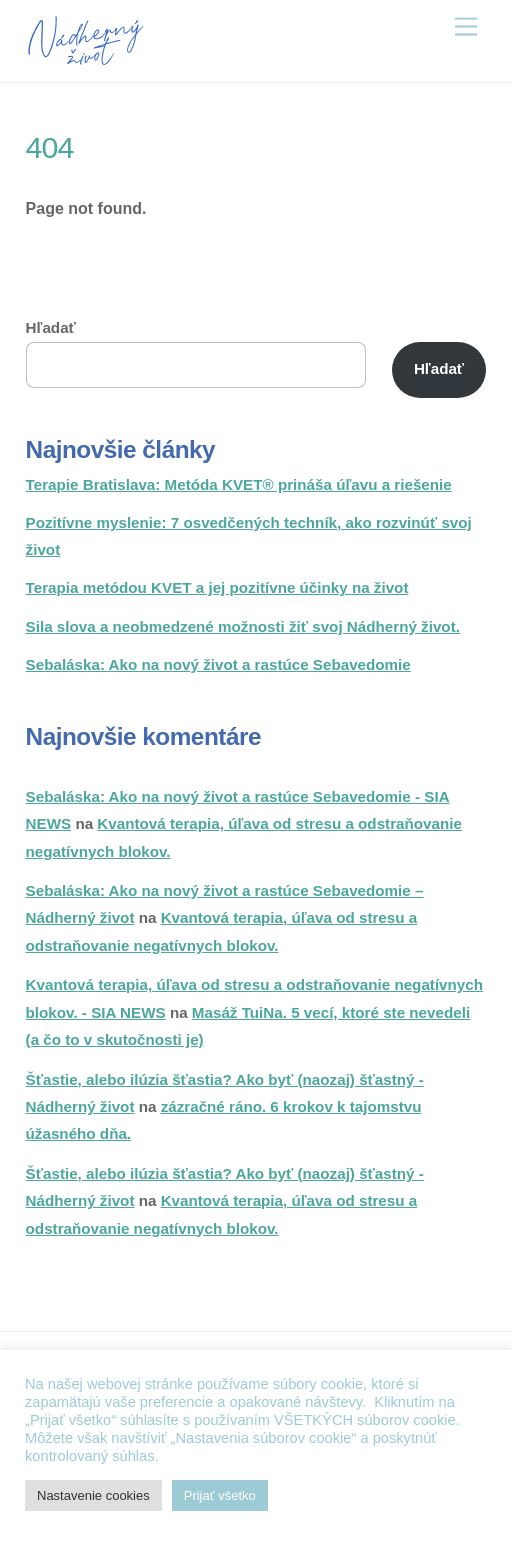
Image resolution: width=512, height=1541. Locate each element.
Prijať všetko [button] (220, 1495)
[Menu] (466, 27)
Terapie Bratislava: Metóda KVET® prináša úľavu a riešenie (239, 484)
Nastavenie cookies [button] (93, 1495)
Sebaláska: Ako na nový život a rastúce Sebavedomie (218, 664)
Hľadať (51, 327)
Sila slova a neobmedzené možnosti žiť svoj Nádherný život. (243, 626)
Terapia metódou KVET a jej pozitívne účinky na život (217, 587)
